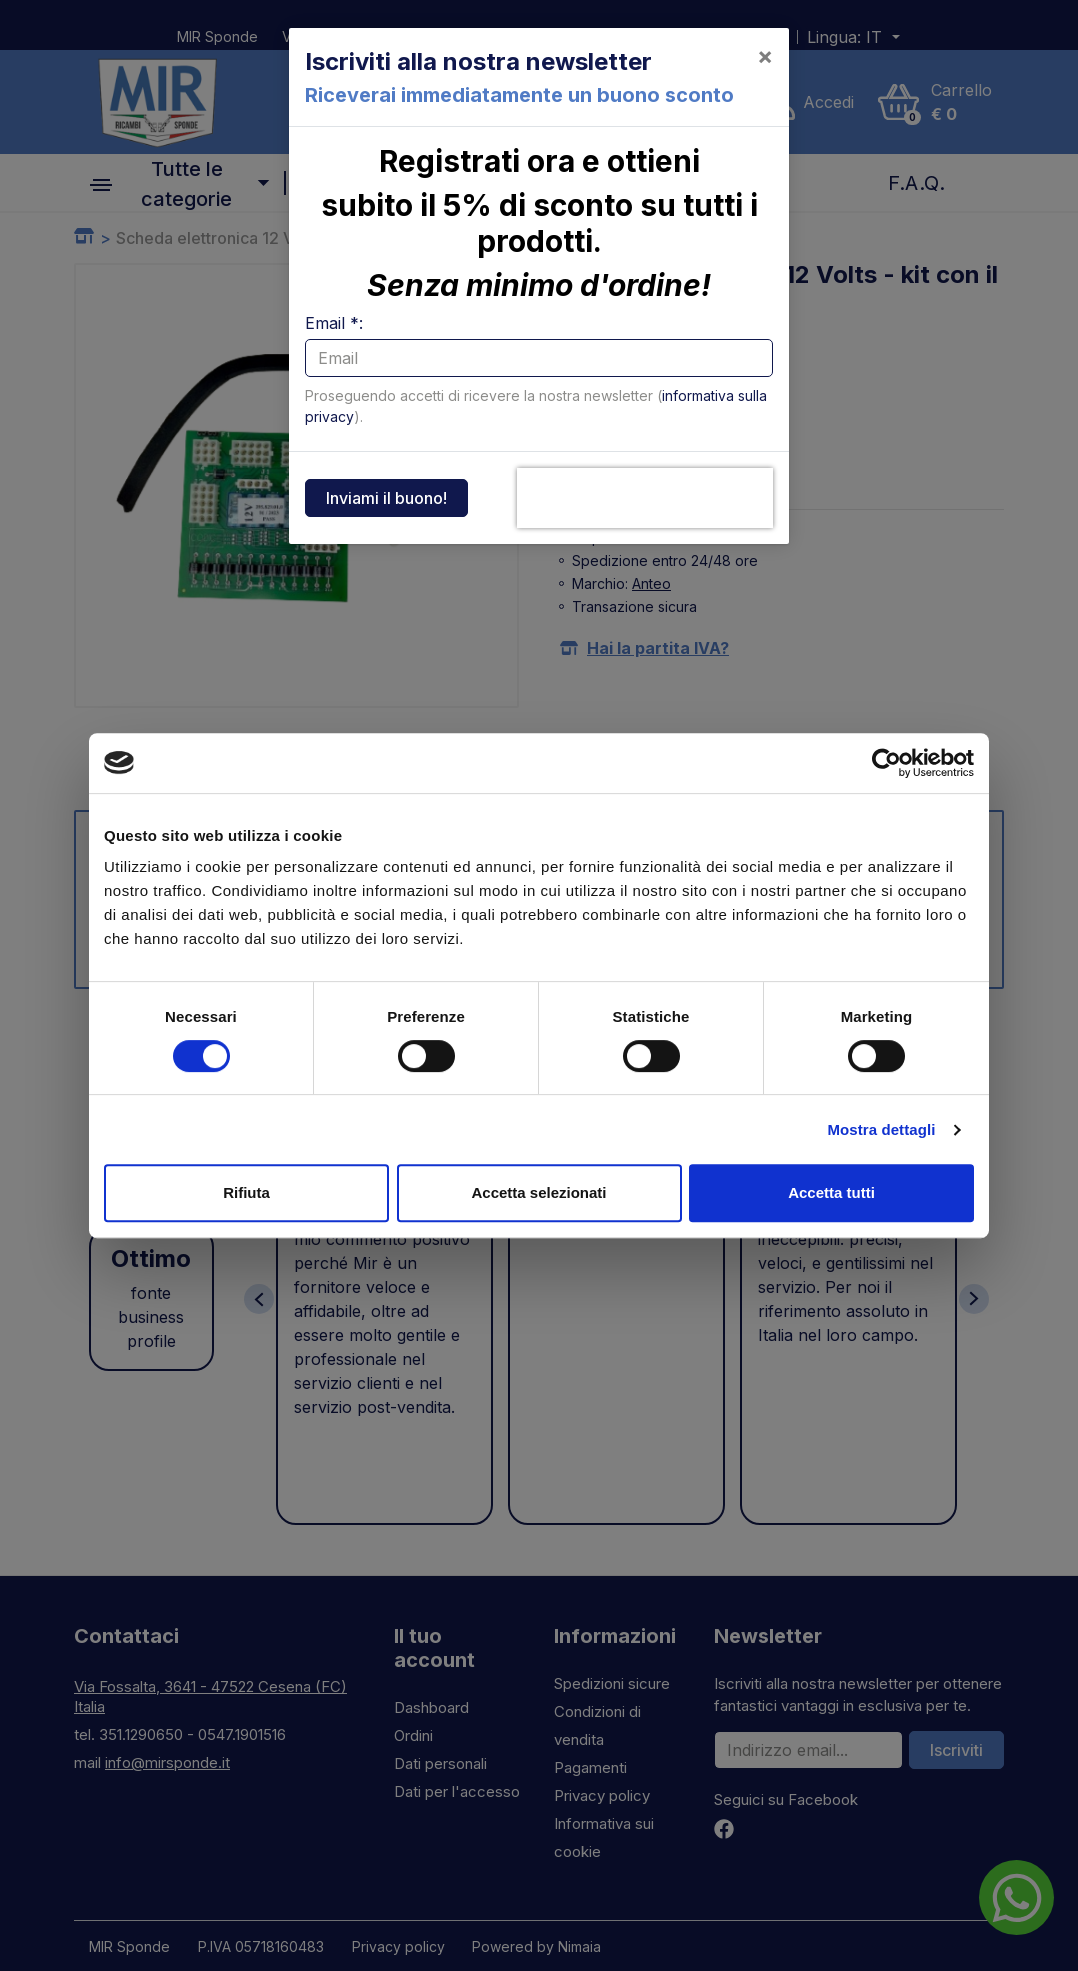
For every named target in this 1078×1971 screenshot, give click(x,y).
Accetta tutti (831, 1192)
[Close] (765, 56)
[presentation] (645, 498)
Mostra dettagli (881, 1129)
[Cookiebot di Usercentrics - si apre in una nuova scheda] (886, 763)
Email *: (334, 323)
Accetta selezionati (538, 1192)
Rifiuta (246, 1192)
